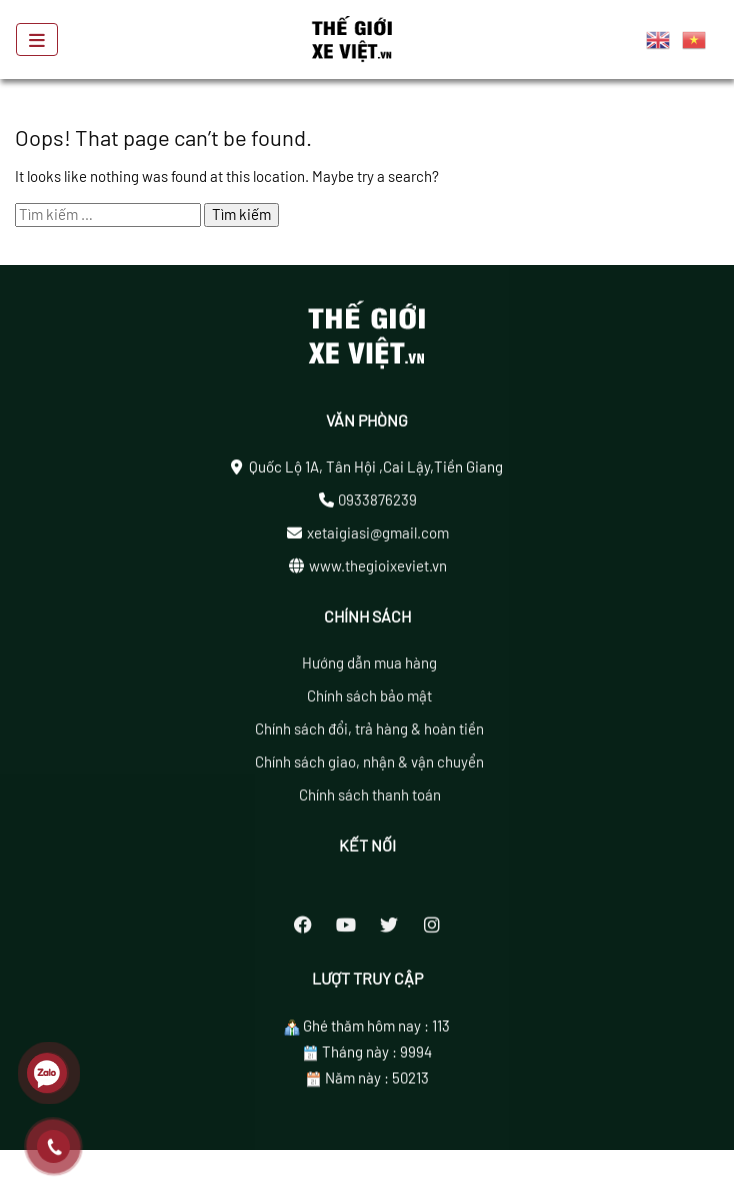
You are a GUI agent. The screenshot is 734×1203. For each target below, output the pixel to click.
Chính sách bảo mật (369, 701)
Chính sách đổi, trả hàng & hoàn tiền (369, 734)
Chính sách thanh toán (370, 800)
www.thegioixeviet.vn (378, 570)
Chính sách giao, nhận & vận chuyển (369, 767)
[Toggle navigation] (37, 40)
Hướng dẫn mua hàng (369, 668)
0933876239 (377, 504)
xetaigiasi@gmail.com (378, 537)
